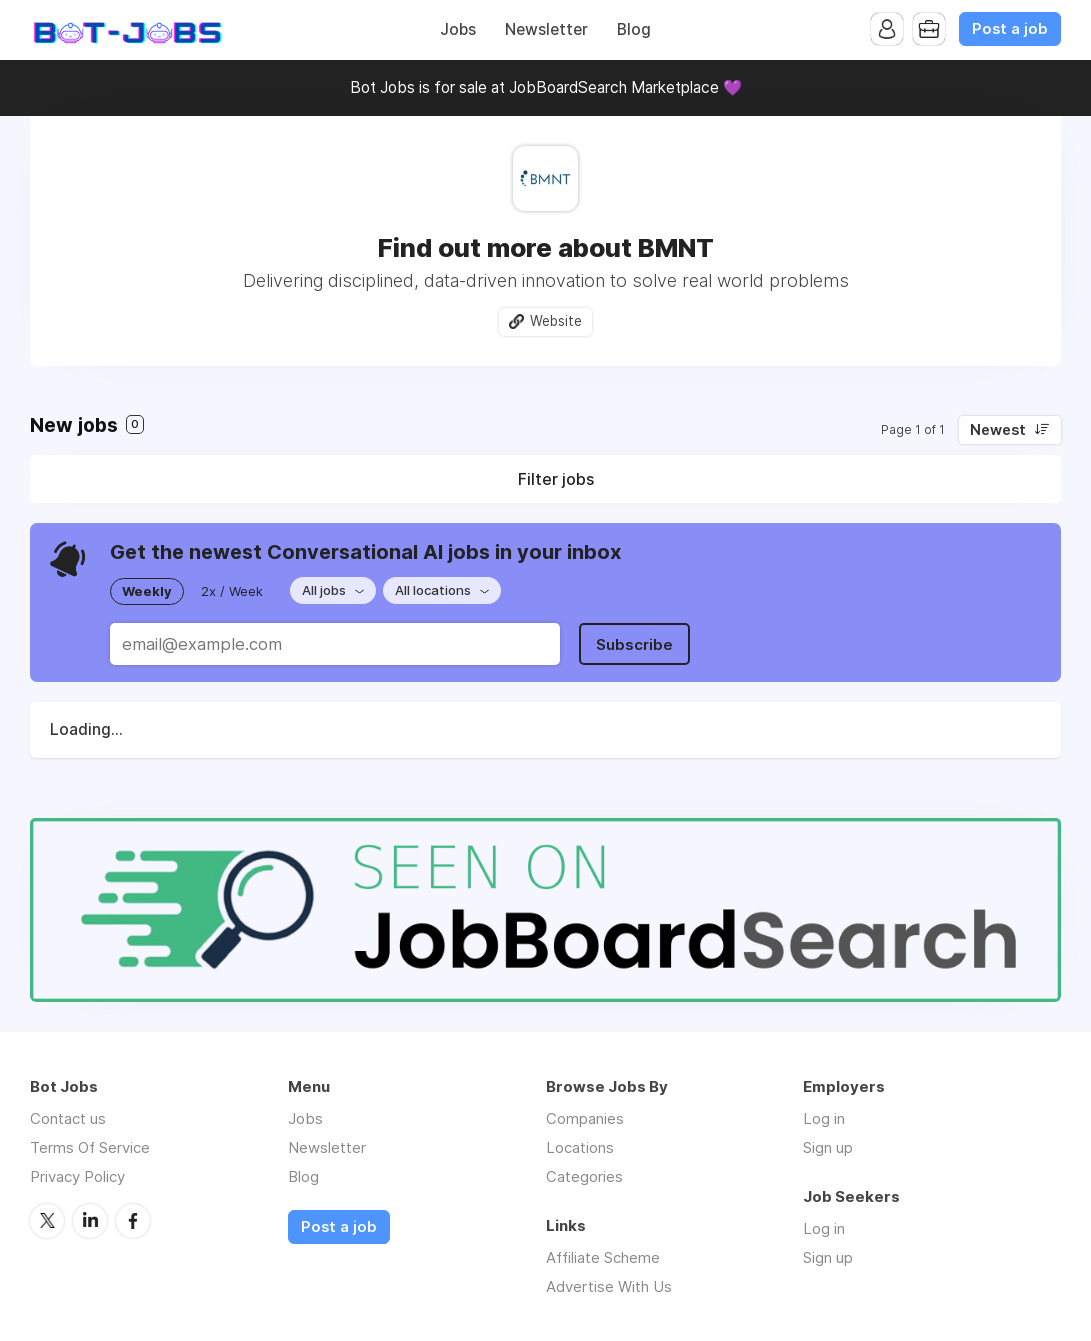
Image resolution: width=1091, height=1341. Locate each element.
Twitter (47, 1221)
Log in (824, 1118)
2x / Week (232, 591)
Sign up (828, 1147)
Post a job (1010, 29)
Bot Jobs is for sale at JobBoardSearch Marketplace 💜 (546, 87)
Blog (634, 29)
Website (556, 321)
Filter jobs (556, 479)
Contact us (68, 1118)
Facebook (133, 1221)
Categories (584, 1176)
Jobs (458, 29)
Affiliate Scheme (603, 1257)
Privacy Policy (77, 1176)
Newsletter (546, 29)
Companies (585, 1118)
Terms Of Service (90, 1147)
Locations (580, 1147)
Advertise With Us (609, 1286)
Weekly (147, 591)
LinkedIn (90, 1221)
